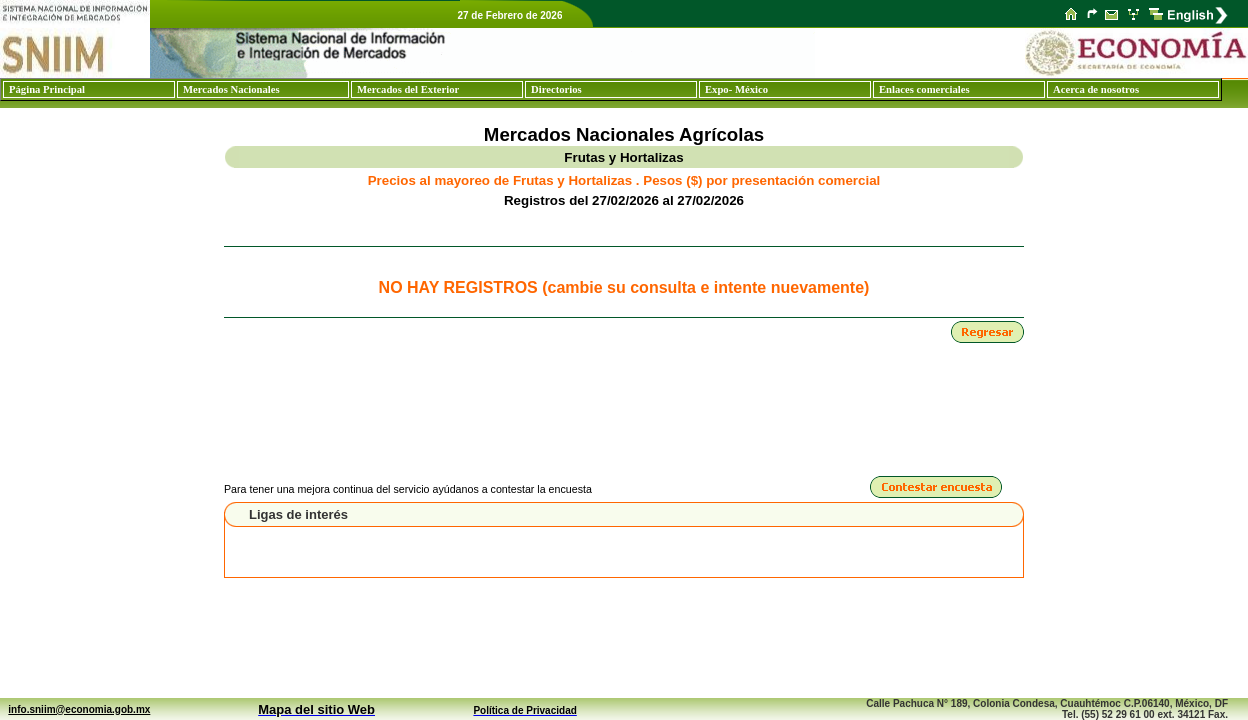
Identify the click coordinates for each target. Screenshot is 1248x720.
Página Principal (47, 89)
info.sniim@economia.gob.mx (79, 709)
